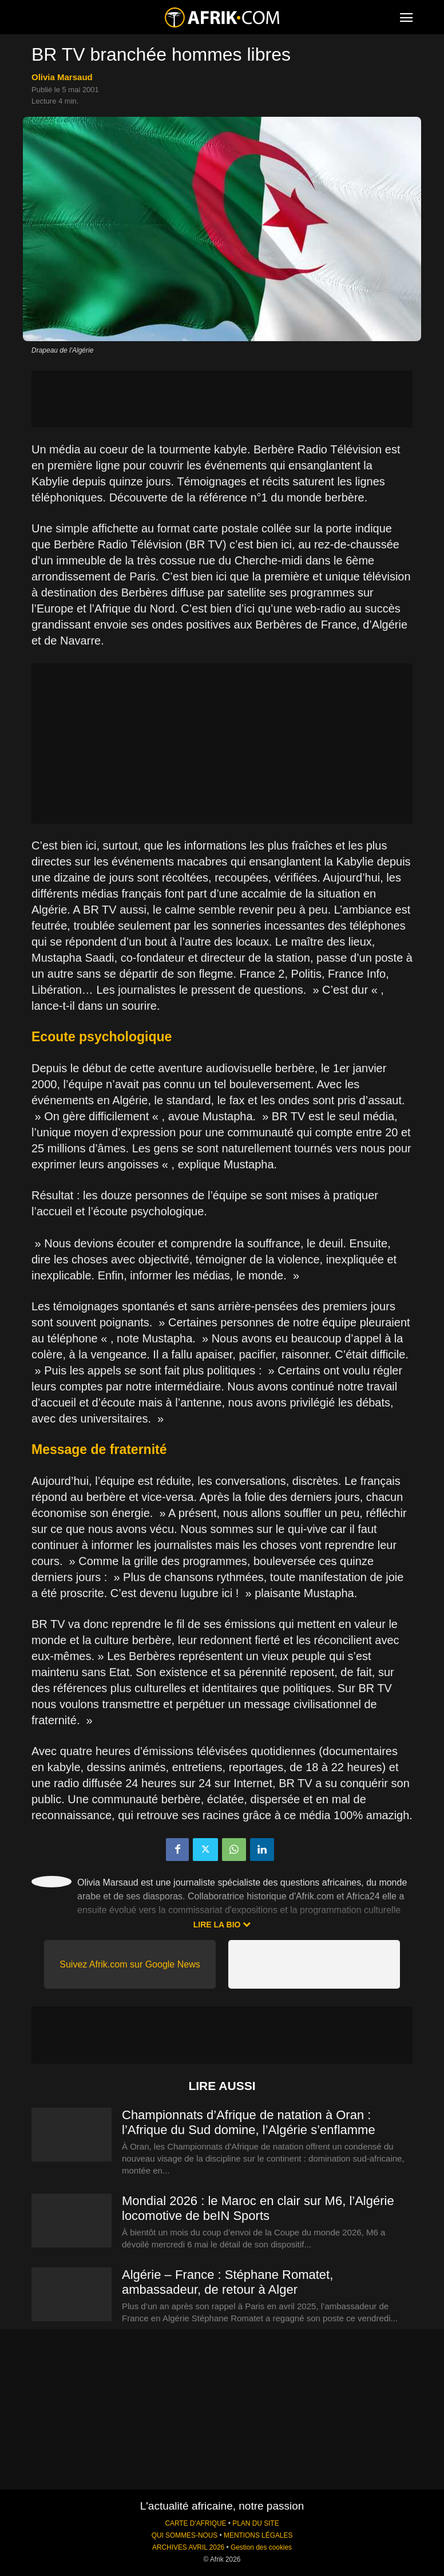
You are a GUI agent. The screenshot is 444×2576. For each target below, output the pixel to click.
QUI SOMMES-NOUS (185, 2535)
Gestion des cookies (261, 2547)
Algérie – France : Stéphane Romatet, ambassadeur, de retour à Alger (227, 2282)
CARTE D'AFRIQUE (195, 2523)
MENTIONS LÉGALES (258, 2535)
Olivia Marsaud (62, 77)
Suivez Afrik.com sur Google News (130, 1964)
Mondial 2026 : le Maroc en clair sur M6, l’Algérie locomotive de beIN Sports (258, 2208)
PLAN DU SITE (255, 2523)
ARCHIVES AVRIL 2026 (188, 2547)
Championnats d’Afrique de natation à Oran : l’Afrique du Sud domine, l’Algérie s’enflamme (248, 2122)
